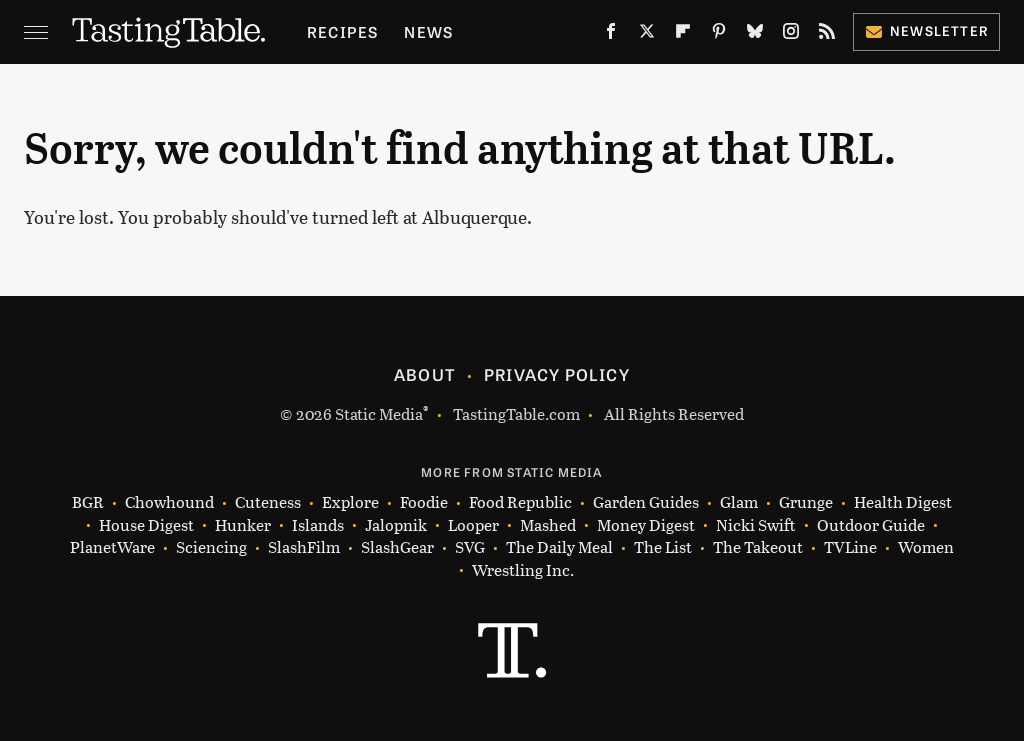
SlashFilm (304, 547)
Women (926, 547)
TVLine (850, 547)
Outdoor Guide (871, 525)
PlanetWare (112, 547)
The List (663, 547)
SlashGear (397, 547)
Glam (739, 502)
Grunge (806, 502)
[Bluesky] (755, 35)
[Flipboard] (683, 35)
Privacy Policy (557, 374)
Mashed (548, 525)
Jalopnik (396, 525)
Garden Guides (646, 502)
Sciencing (211, 547)
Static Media (379, 413)
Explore (350, 502)
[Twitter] (647, 35)
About (424, 374)
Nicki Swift (756, 525)
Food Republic (520, 502)
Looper (473, 525)
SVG (470, 547)
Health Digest (903, 502)
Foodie (424, 502)
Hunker (243, 525)
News (428, 31)
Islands (318, 525)
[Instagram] (791, 35)
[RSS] (827, 35)
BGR (88, 502)
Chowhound (169, 502)
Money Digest (646, 525)
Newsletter (926, 30)
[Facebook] (611, 35)
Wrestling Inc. (523, 570)
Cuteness (268, 502)
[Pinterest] (719, 35)
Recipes (342, 31)
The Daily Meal (559, 547)
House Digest (146, 525)
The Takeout (758, 547)
